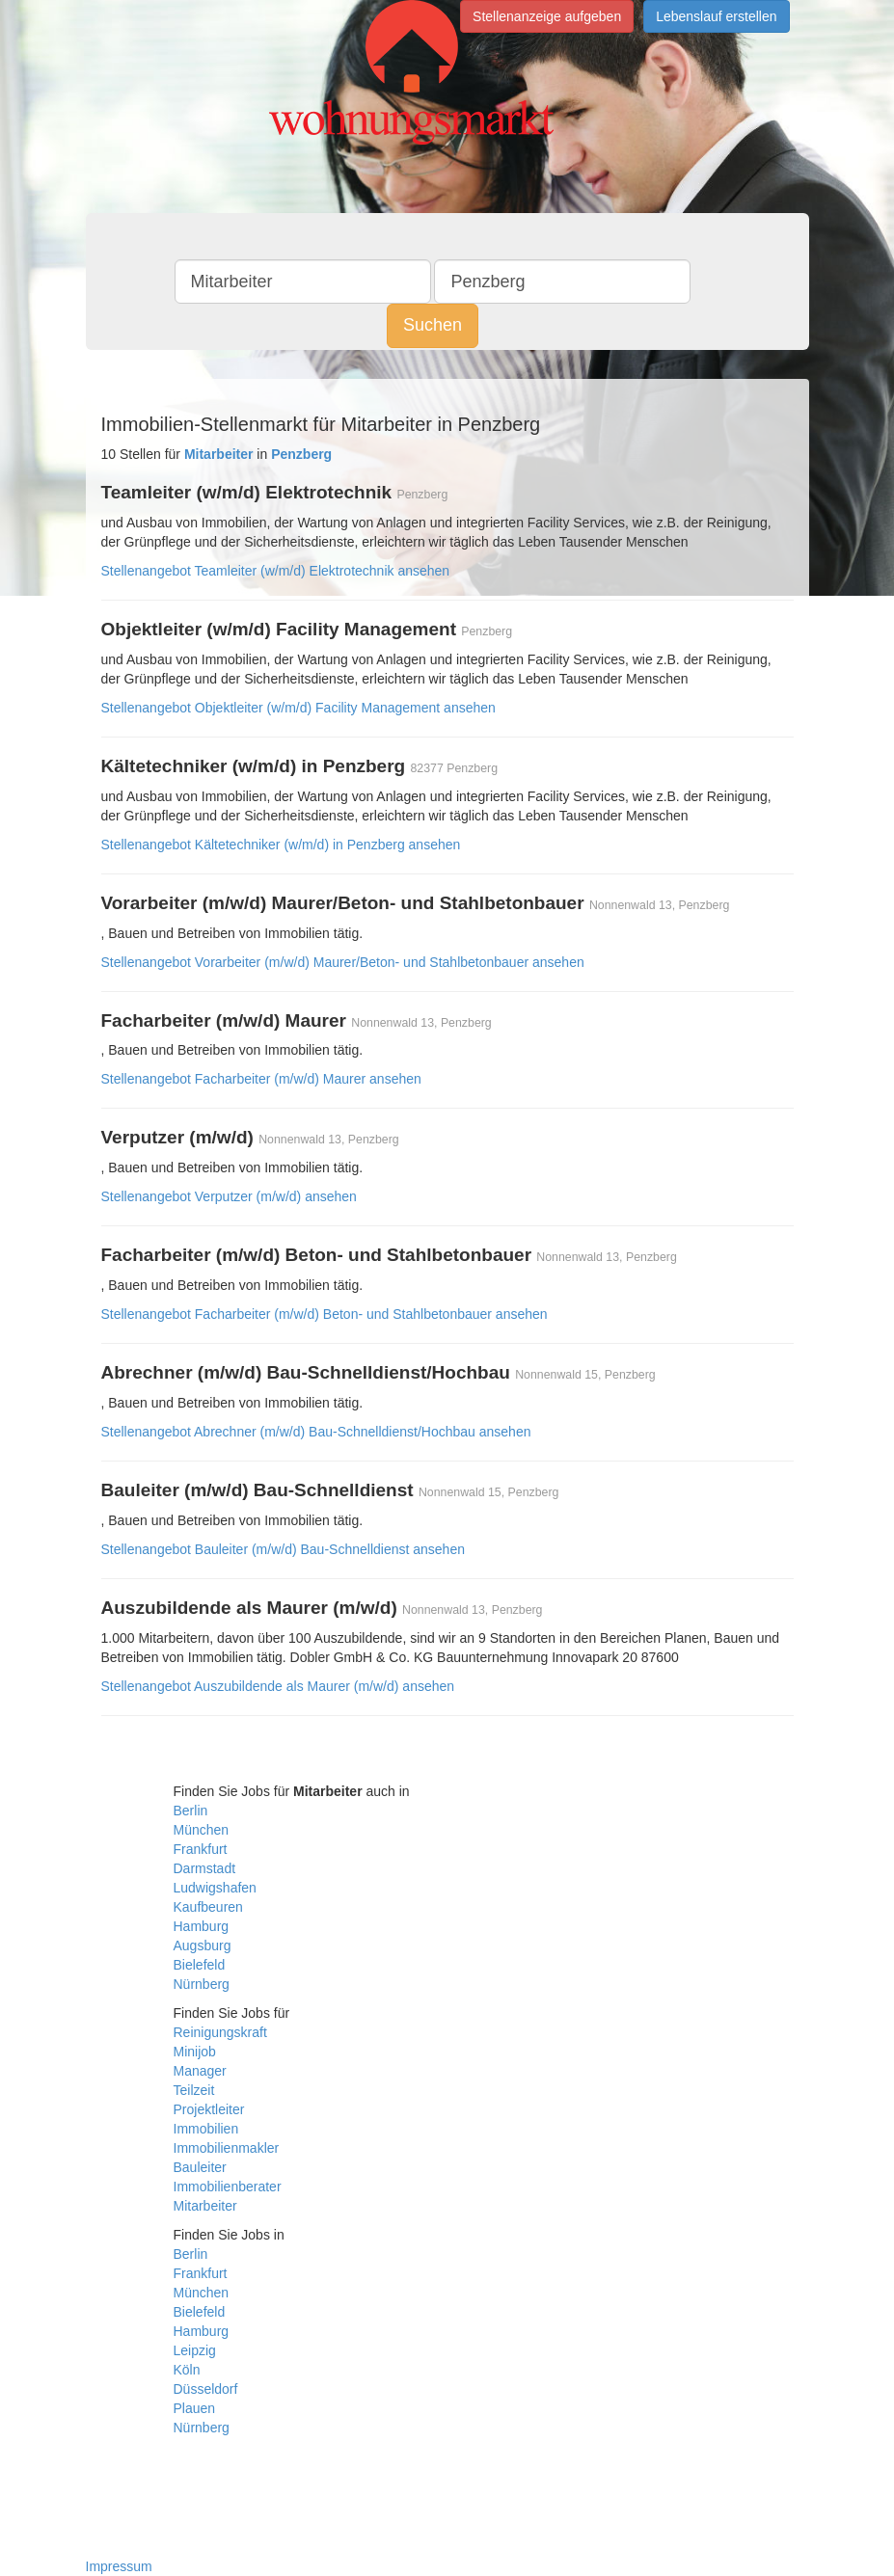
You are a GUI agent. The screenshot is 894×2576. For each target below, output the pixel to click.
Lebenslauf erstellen (716, 16)
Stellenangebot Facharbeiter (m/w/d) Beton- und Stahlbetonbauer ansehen (324, 1314)
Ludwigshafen (215, 1887)
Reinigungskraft (220, 2032)
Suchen (432, 325)
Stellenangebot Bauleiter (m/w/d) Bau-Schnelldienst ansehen (283, 1549)
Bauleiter (200, 2167)
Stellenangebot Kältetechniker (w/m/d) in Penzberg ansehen (281, 844)
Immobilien (206, 2128)
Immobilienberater (228, 2186)
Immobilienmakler (227, 2148)
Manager (200, 2071)
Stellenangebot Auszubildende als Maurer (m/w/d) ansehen (278, 1686)
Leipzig (195, 2350)
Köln (187, 2369)
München (202, 1830)
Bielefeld (200, 1964)
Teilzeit (194, 2090)
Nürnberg (202, 1984)
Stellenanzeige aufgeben (547, 16)
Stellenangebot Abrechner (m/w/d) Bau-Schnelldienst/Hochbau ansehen (316, 1431)
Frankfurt (201, 1849)
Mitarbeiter (205, 2206)
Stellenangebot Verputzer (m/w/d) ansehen (229, 1196)
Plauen (195, 2408)
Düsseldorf (206, 2389)
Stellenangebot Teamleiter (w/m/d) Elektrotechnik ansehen (275, 570)
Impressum (119, 2566)
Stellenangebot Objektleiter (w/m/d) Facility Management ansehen (298, 707)
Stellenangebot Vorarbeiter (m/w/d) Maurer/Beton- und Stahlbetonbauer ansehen (342, 962)
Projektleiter (209, 2109)
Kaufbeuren (208, 1907)
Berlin (191, 1810)
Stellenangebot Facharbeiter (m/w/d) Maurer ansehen (261, 1079)
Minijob (195, 2051)
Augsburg (202, 1945)
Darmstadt (205, 1868)
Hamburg (202, 1926)
